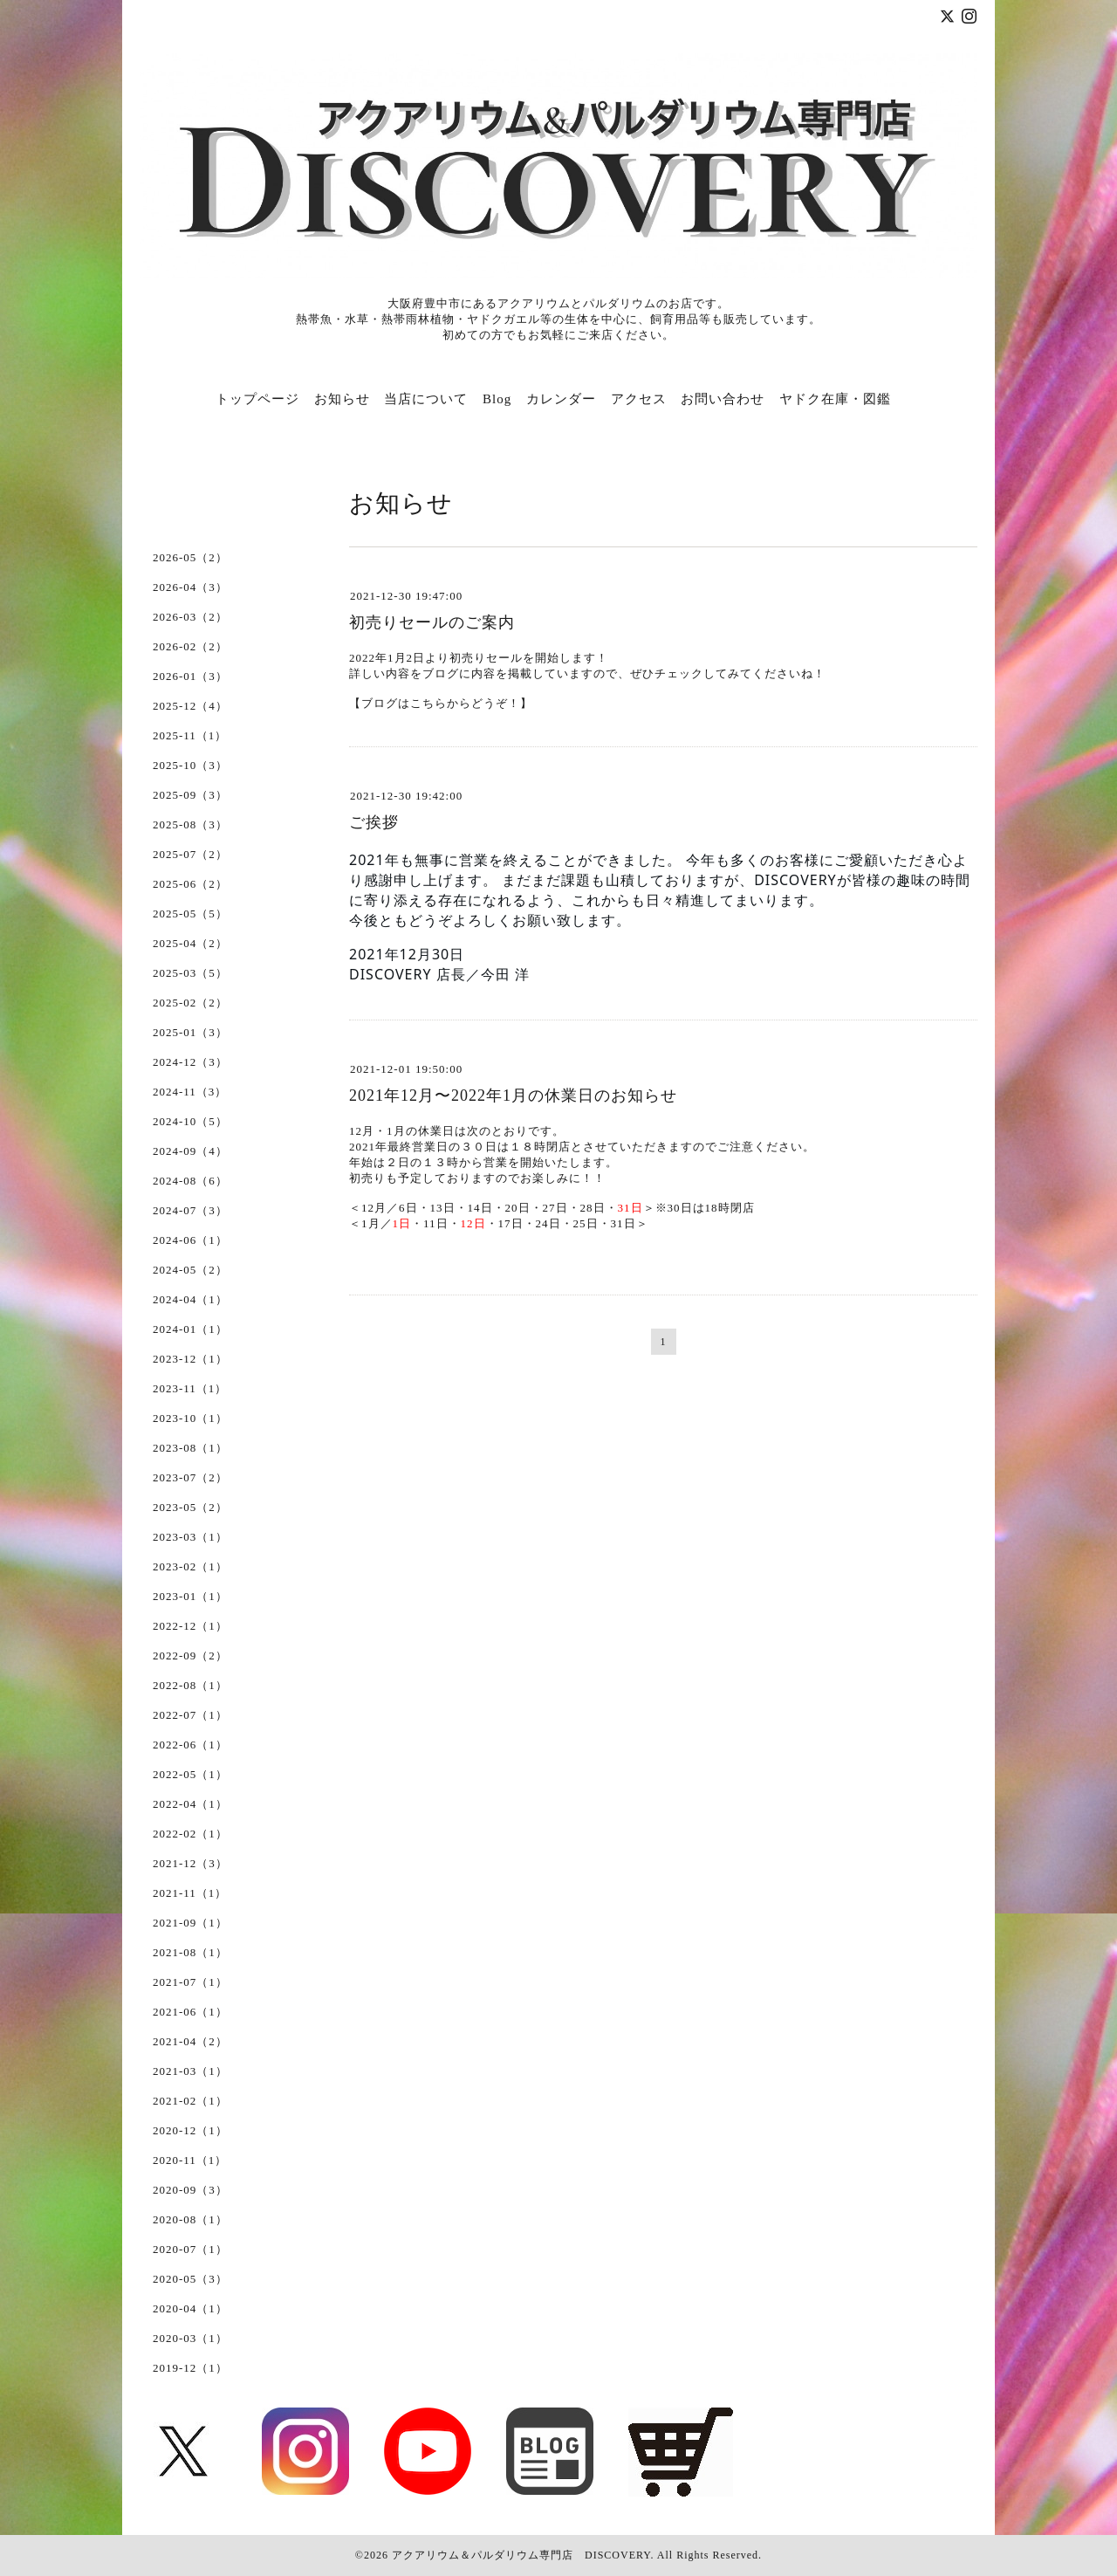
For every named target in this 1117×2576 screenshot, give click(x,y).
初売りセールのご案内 (432, 622)
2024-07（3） (190, 1210)
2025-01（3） (190, 1032)
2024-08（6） (190, 1180)
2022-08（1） (190, 1685)
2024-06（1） (190, 1240)
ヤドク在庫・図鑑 (835, 399)
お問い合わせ (722, 399)
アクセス (639, 399)
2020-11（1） (190, 2160)
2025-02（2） (190, 1002)
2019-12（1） (190, 2367)
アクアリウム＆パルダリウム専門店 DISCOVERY (521, 2555)
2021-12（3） (190, 1863)
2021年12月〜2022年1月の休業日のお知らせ (513, 1095)
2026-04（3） (190, 587)
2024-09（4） (190, 1150)
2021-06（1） (190, 2011)
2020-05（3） (190, 2278)
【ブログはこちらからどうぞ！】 (440, 703)
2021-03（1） (190, 2071)
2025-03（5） (190, 972)
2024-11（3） (190, 1091)
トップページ (257, 399)
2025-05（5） (190, 913)
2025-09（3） (190, 794)
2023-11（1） (190, 1388)
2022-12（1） (190, 1625)
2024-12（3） (190, 1061)
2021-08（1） (190, 1952)
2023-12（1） (190, 1358)
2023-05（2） (190, 1507)
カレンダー (561, 399)
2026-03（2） (190, 616)
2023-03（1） (190, 1536)
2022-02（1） (190, 1833)
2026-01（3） (190, 676)
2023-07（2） (190, 1477)
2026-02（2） (190, 646)
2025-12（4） (190, 705)
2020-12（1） (190, 2130)
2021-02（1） (190, 2100)
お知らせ (342, 399)
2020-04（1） (190, 2308)
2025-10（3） (190, 765)
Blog (497, 399)
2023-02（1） (190, 1566)
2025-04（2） (190, 943)
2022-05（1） (190, 1774)
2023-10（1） (190, 1418)
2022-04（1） (190, 1803)
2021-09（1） (190, 1922)
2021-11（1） (190, 1892)
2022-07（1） (190, 1714)
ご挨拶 (374, 822)
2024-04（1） (190, 1299)
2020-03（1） (190, 2338)
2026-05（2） (190, 557)
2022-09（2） (190, 1655)
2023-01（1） (190, 1596)
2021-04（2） (190, 2041)
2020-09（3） (190, 2189)
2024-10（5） (190, 1121)
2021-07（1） (190, 1982)
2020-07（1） (190, 2249)
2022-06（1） (190, 1744)
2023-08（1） (190, 1447)
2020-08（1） (190, 2219)
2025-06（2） (190, 883)
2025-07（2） (190, 854)
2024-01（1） (190, 1329)
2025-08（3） (190, 824)
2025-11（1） (190, 735)
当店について (426, 399)
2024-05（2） (190, 1269)
